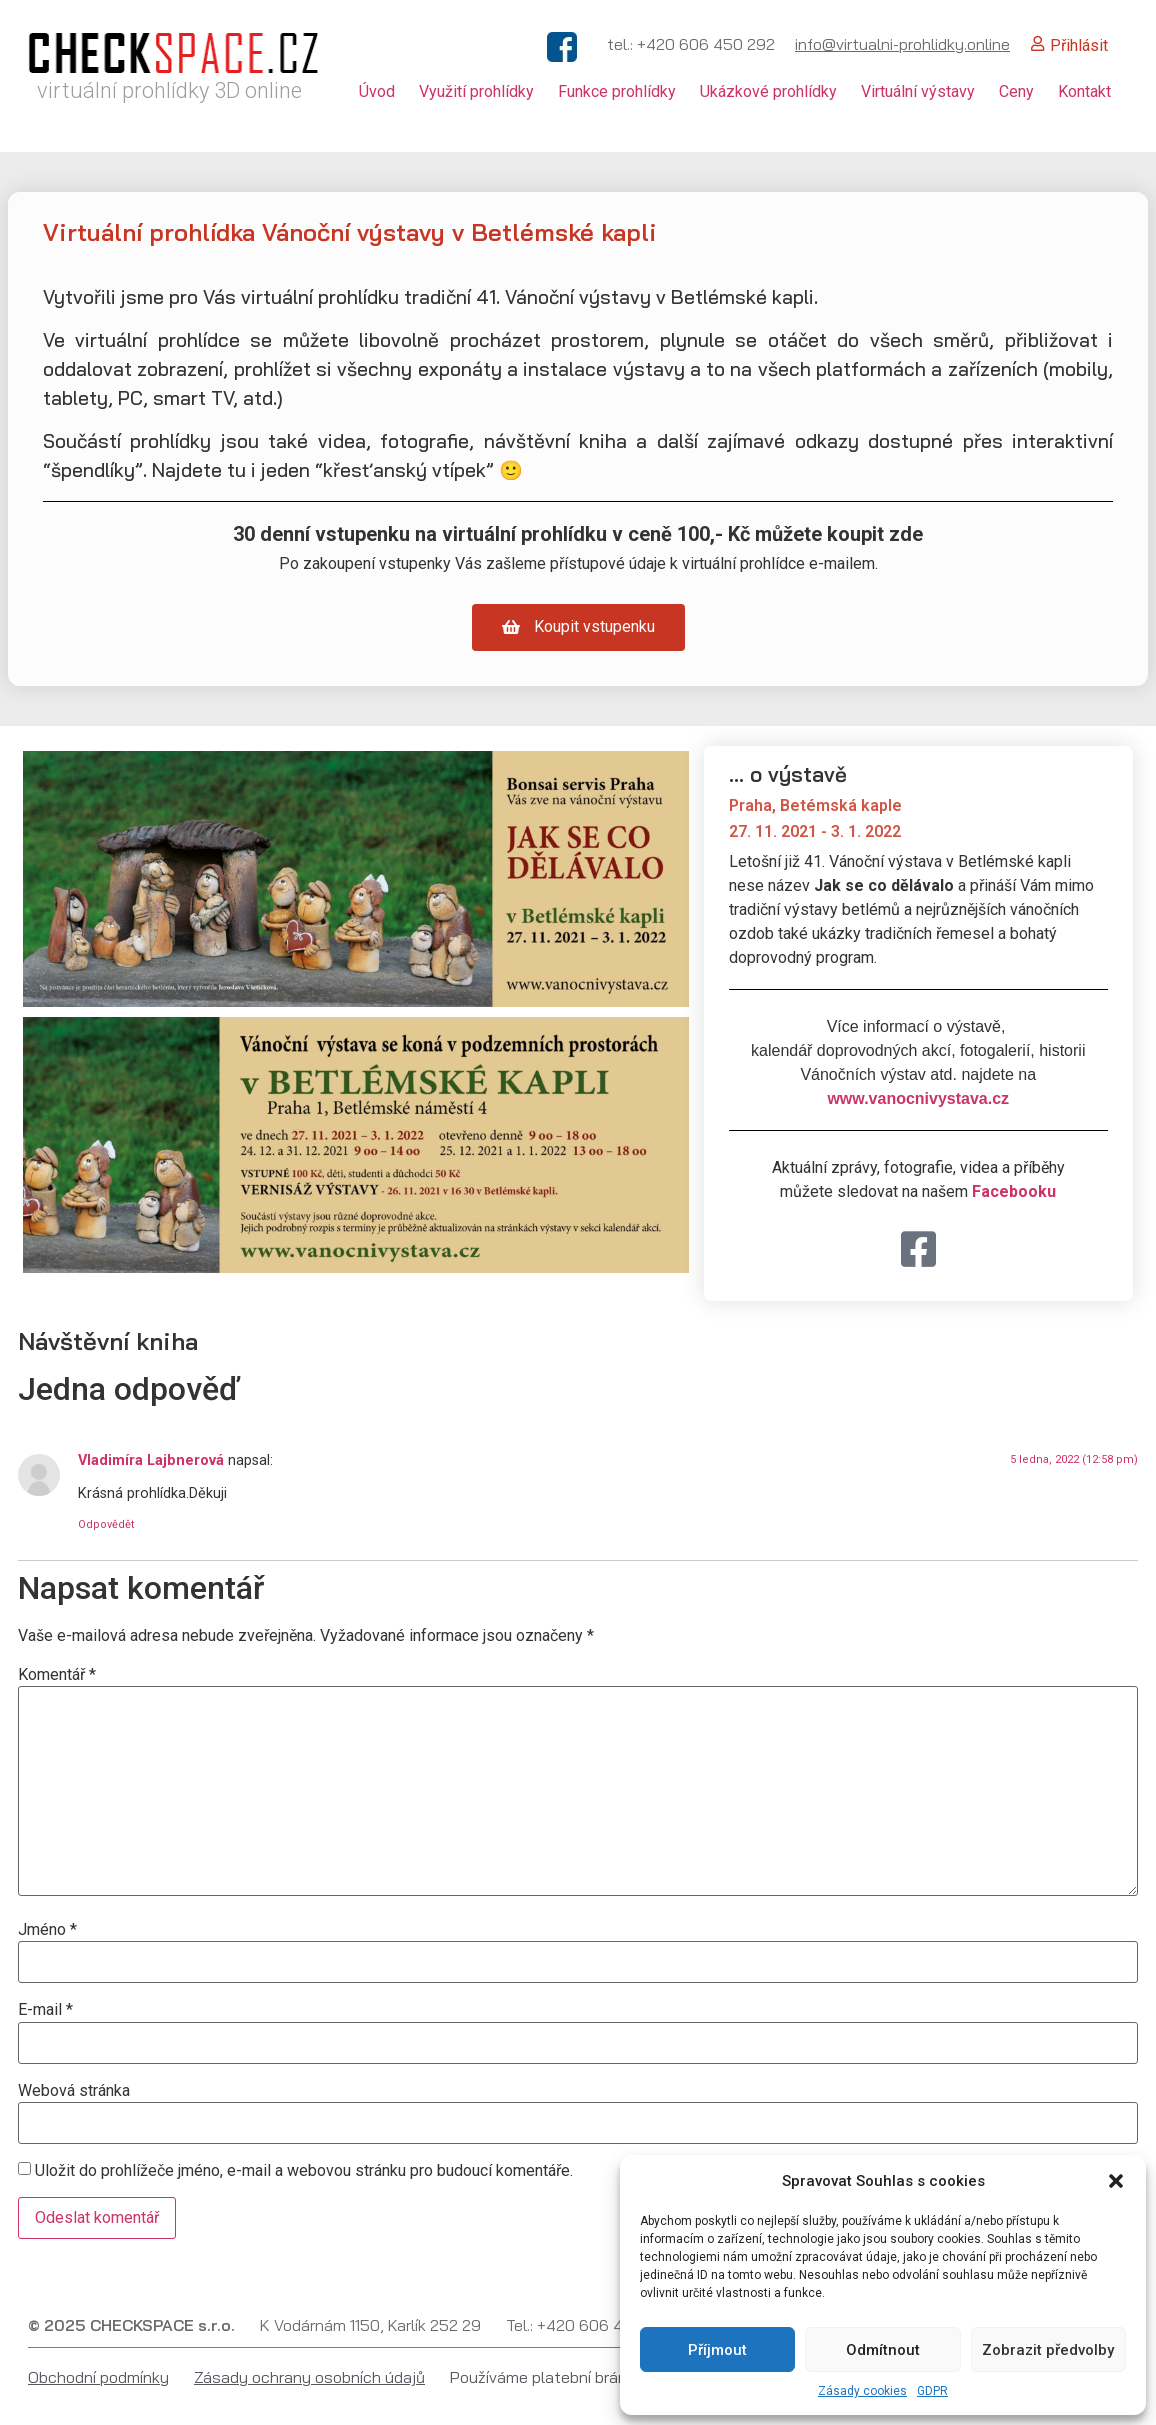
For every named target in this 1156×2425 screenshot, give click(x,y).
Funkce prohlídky (617, 91)
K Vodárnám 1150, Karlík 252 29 (370, 2325)
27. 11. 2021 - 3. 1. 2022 (815, 831)
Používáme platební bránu (543, 2377)
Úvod (377, 91)
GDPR (932, 2391)
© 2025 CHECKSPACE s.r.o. (131, 2325)
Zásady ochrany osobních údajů (309, 2377)
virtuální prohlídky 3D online (169, 90)
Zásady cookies (862, 2391)
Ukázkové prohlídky (768, 91)
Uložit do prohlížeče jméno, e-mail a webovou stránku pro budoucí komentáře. (304, 2171)
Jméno (47, 1930)
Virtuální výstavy (918, 91)
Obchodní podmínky (98, 2377)
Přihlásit (1079, 45)
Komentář (57, 1675)
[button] (1116, 2181)
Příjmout (717, 2350)
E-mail (45, 2010)
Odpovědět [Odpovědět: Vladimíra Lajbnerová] (106, 1524)
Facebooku (1014, 1191)
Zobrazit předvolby (1048, 2350)
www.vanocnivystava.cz (918, 1098)
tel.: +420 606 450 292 (691, 44)
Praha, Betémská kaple (815, 805)
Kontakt (1084, 91)
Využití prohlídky (476, 91)
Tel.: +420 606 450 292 (590, 2325)
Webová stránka (74, 2091)
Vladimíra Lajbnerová (151, 1460)
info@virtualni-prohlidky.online (902, 44)
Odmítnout (883, 2350)
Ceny (1016, 91)
